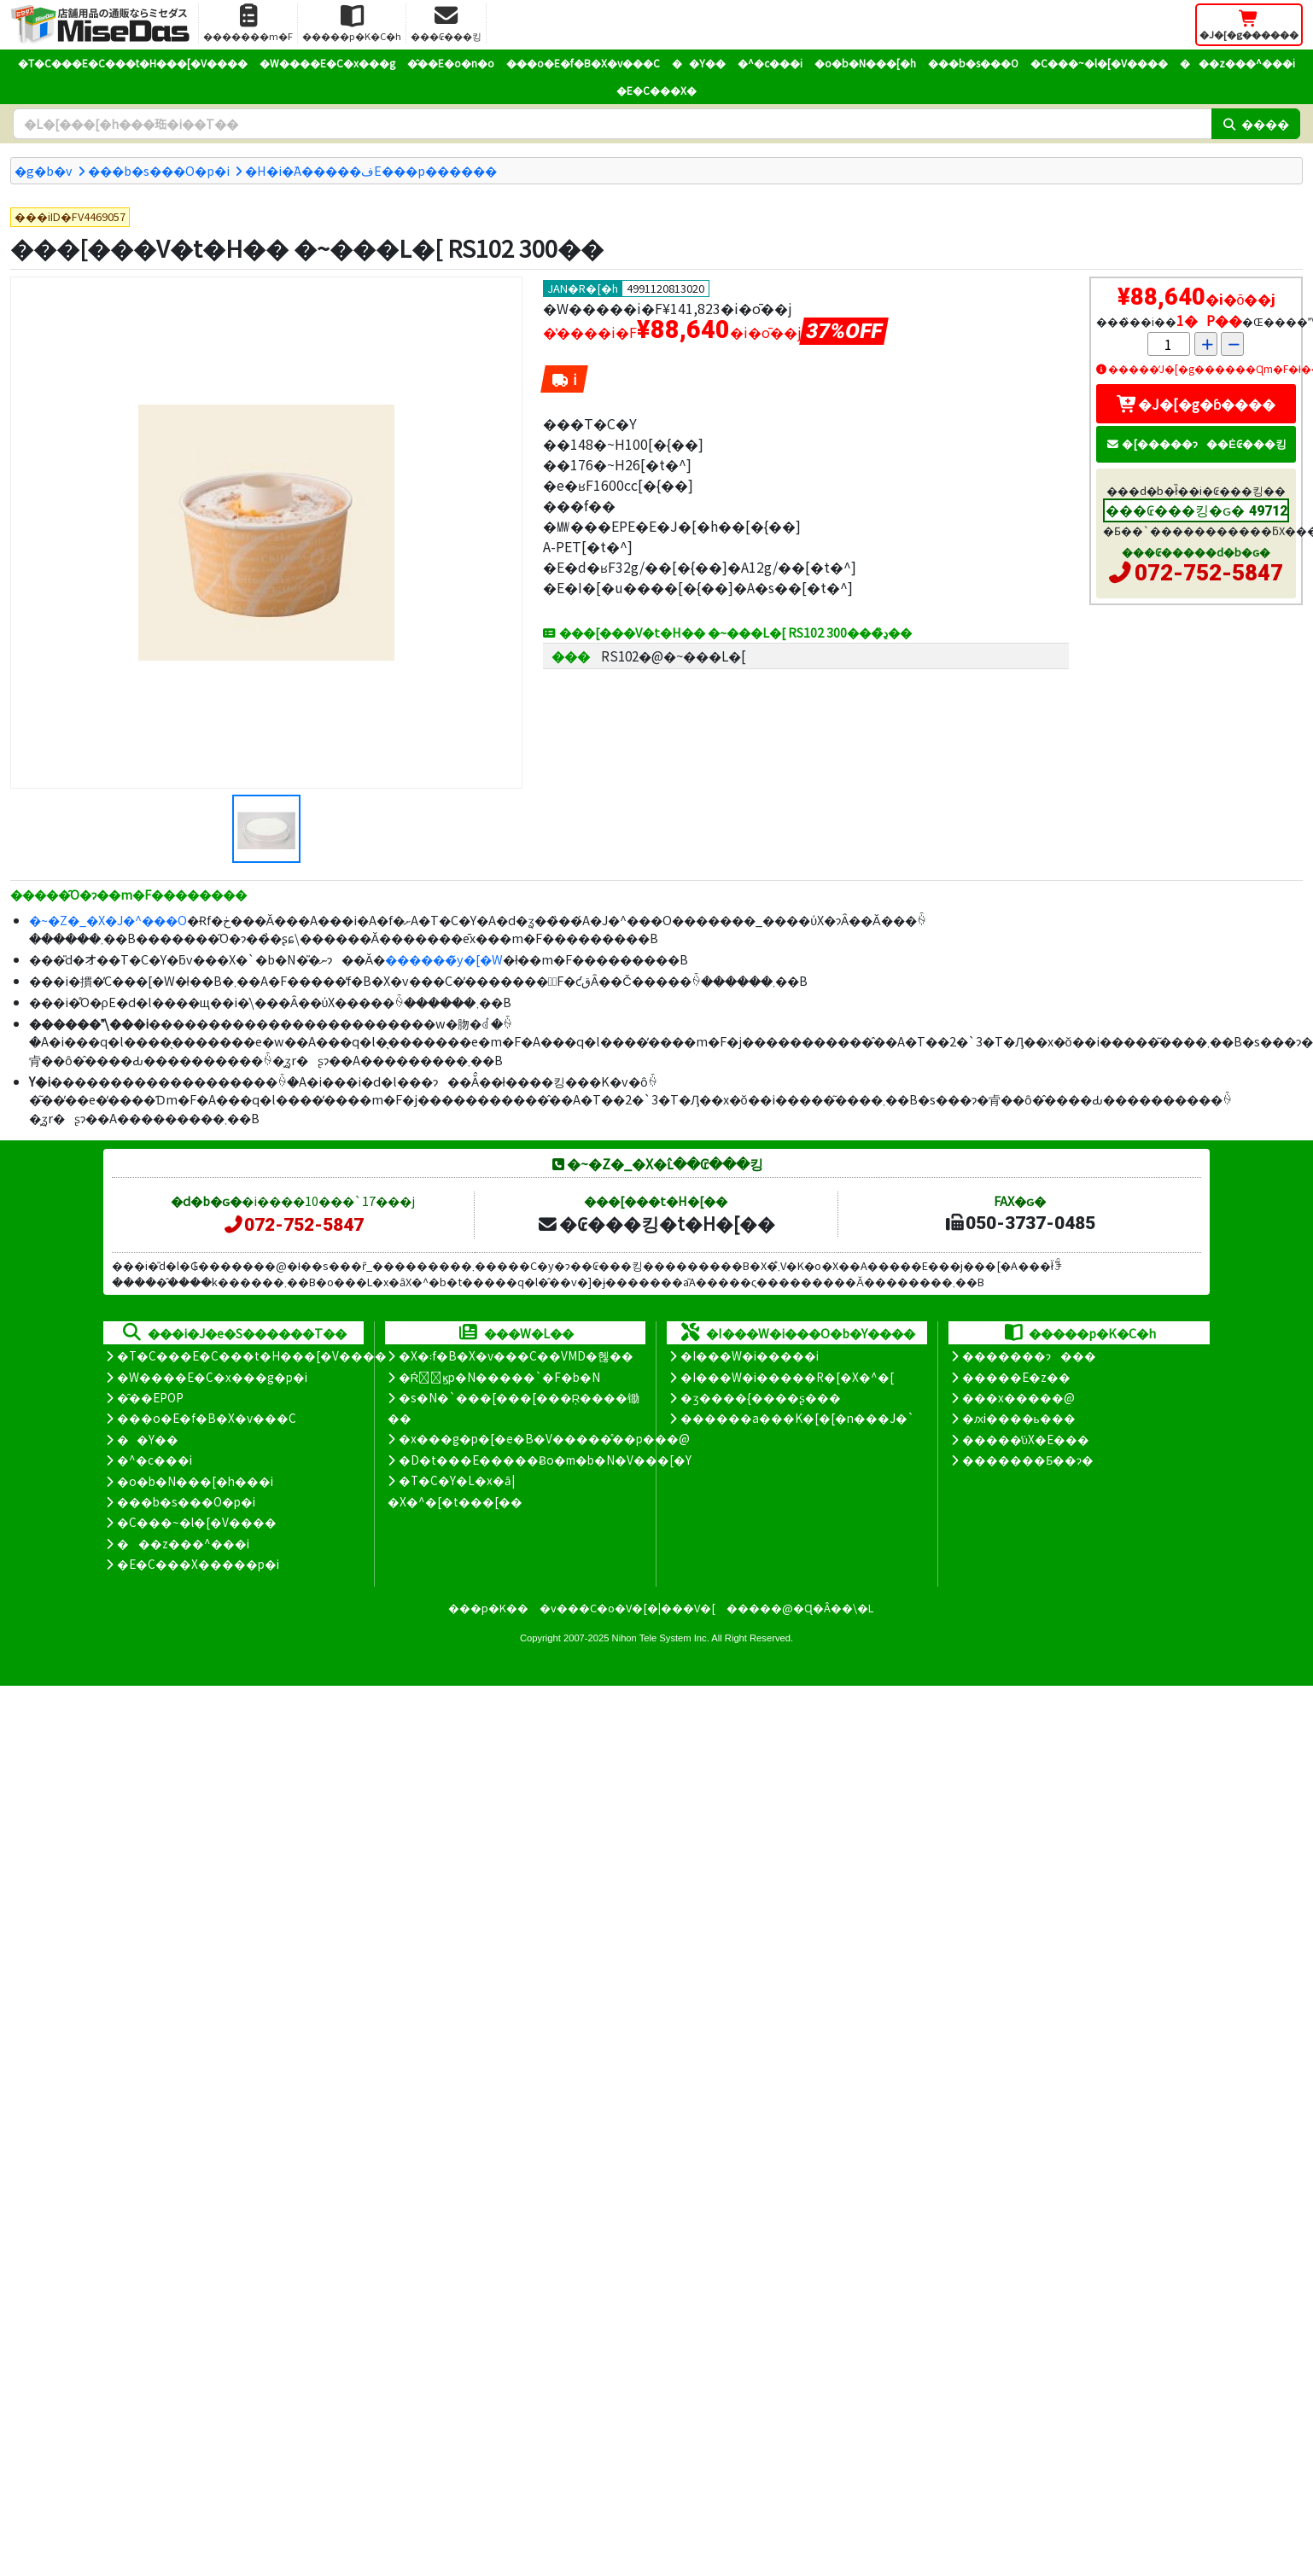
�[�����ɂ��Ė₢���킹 (1196, 443)
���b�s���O (973, 62)
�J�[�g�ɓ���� (1196, 403)
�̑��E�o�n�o (450, 62)
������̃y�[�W (444, 959)
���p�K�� (488, 1608)
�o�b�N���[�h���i (195, 1480)
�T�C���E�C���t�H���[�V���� (133, 62)
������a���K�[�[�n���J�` (797, 1417)
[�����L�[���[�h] (612, 123)
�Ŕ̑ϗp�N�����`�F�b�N (500, 1376)
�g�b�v (44, 170)
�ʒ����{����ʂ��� (760, 1397)
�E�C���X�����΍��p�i (198, 1563)
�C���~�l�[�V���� (1099, 62)
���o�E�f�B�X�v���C (583, 62)
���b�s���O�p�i (159, 170)
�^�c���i (770, 62)
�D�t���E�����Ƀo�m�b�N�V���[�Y (545, 1459)
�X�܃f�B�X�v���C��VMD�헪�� (516, 1355)
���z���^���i (1237, 62)
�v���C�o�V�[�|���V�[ (627, 1608)
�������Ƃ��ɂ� (1028, 1459)
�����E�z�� (1016, 1376)
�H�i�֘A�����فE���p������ (371, 170)
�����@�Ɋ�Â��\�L (800, 1608)
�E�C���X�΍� (656, 90)
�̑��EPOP (150, 1397)
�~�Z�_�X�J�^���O (108, 920)
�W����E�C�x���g (327, 62)
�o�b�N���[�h (865, 62)
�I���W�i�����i (749, 1355)
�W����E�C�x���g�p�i (212, 1376)
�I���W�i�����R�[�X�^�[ (787, 1376)
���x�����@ (1018, 1397)
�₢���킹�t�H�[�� (656, 1223)
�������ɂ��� (1029, 1355)
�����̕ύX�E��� (1025, 1439)
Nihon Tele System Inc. (660, 1638)
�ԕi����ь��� (1019, 1417)
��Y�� (699, 62)
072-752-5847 (1209, 573)
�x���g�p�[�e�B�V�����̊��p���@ (544, 1438)
